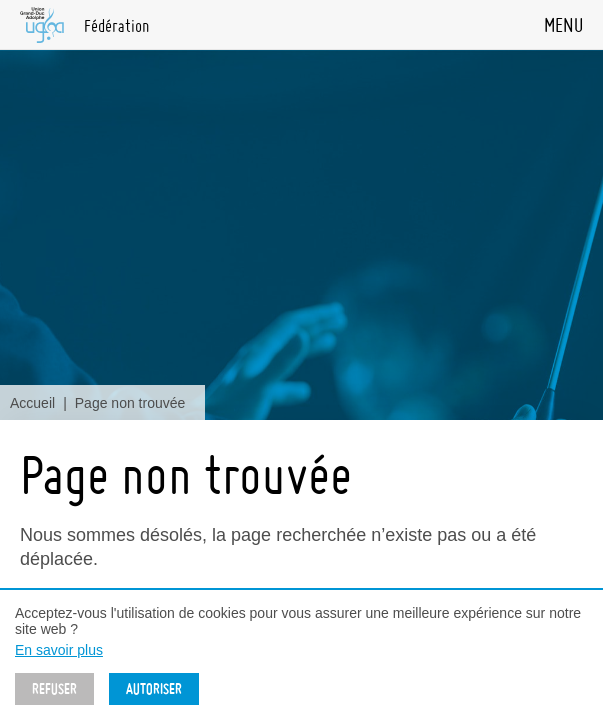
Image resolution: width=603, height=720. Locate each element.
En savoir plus (59, 650)
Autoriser (154, 689)
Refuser (54, 689)
